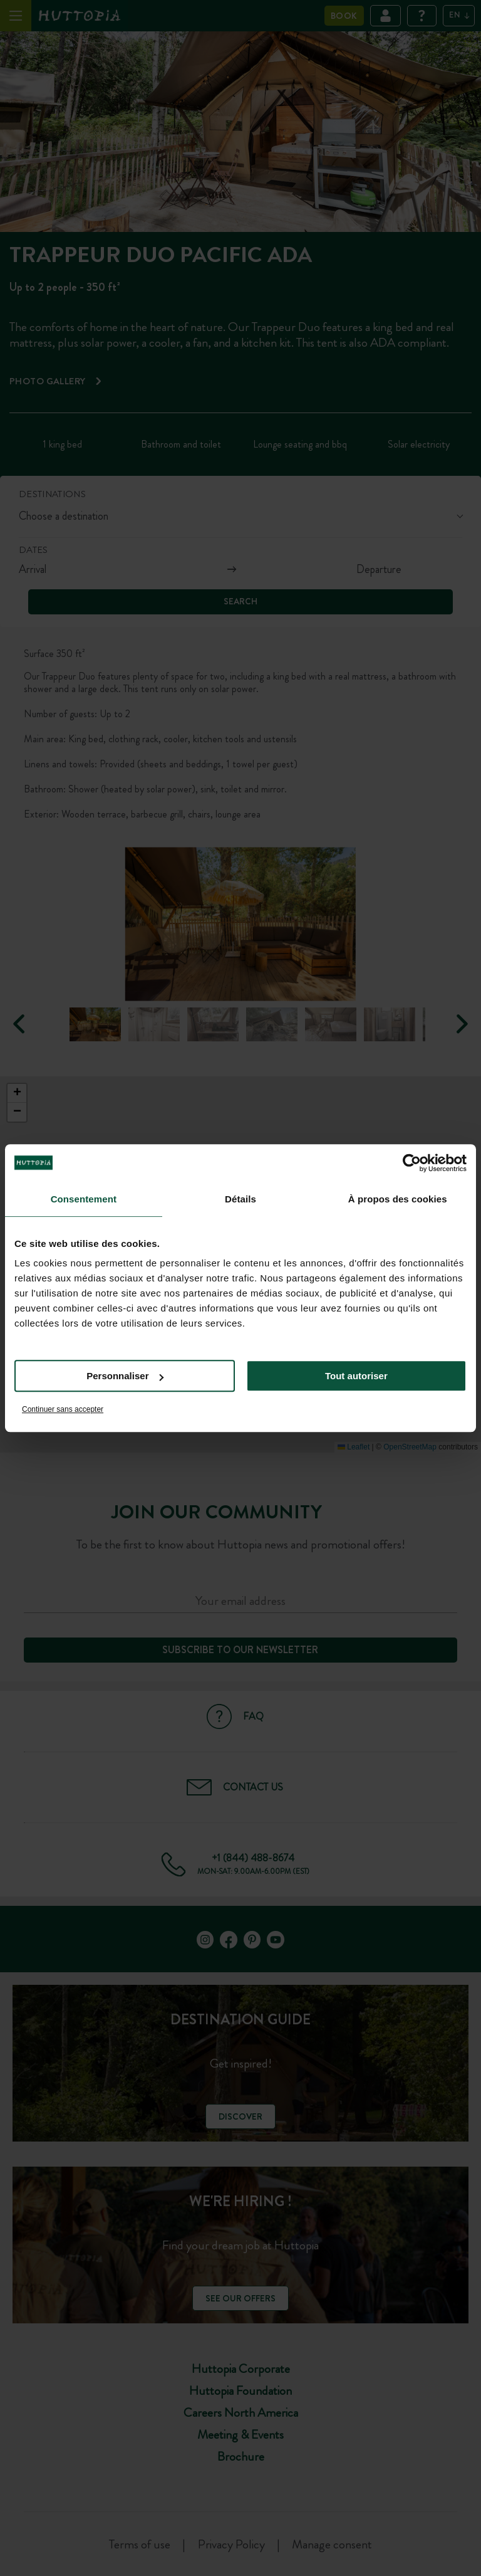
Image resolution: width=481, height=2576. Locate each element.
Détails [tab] (240, 1199)
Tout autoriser (356, 1375)
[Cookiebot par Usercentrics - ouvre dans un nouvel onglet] (412, 1163)
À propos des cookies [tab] (397, 1199)
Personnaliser (124, 1375)
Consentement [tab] (83, 1199)
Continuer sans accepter (62, 1409)
